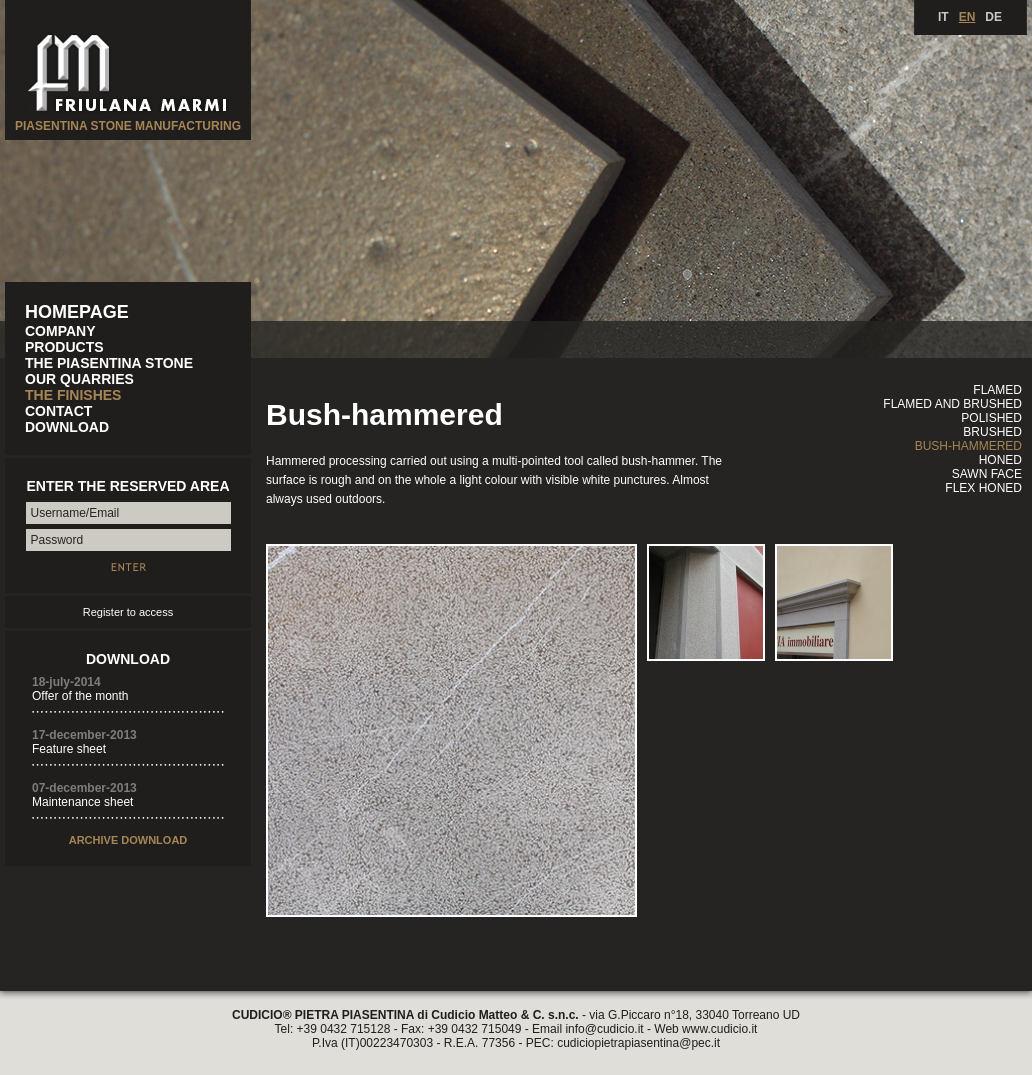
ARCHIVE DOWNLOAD (128, 840)
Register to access (128, 612)
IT (943, 17)
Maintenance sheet (82, 802)
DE (993, 17)
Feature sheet (69, 749)
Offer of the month (80, 696)
